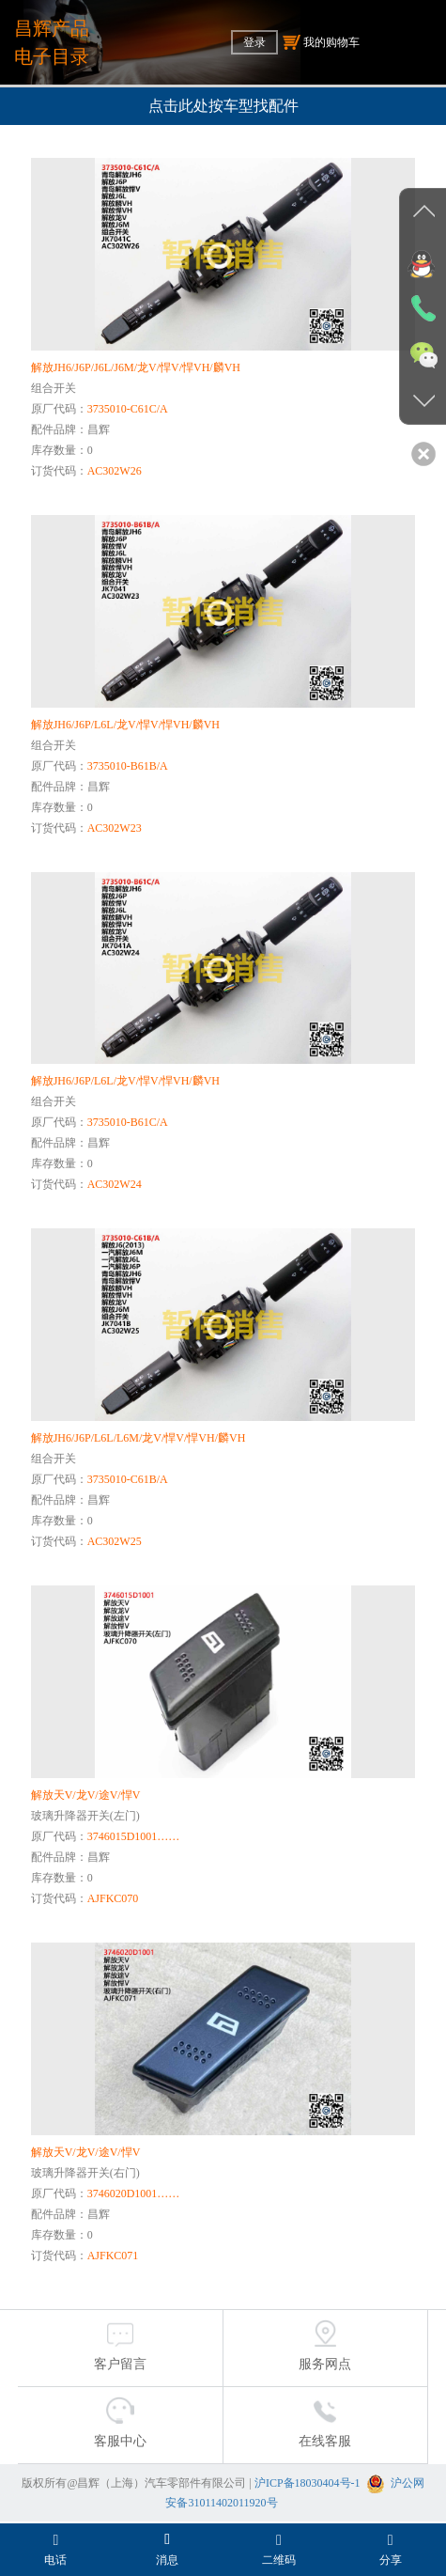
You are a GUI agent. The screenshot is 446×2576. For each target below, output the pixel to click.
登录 (254, 42)
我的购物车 (321, 42)
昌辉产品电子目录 (51, 42)
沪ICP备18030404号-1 (307, 2483)
